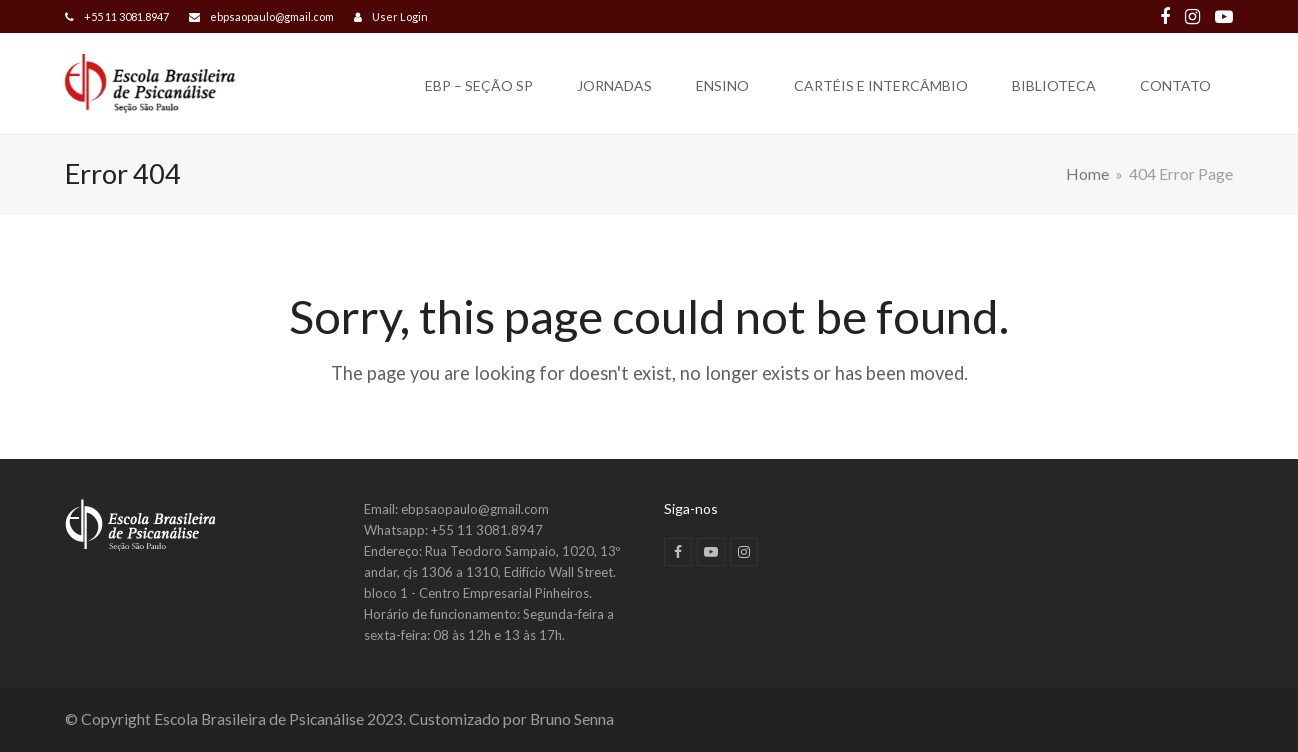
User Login (400, 16)
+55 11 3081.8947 (126, 16)
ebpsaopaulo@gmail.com (272, 16)
